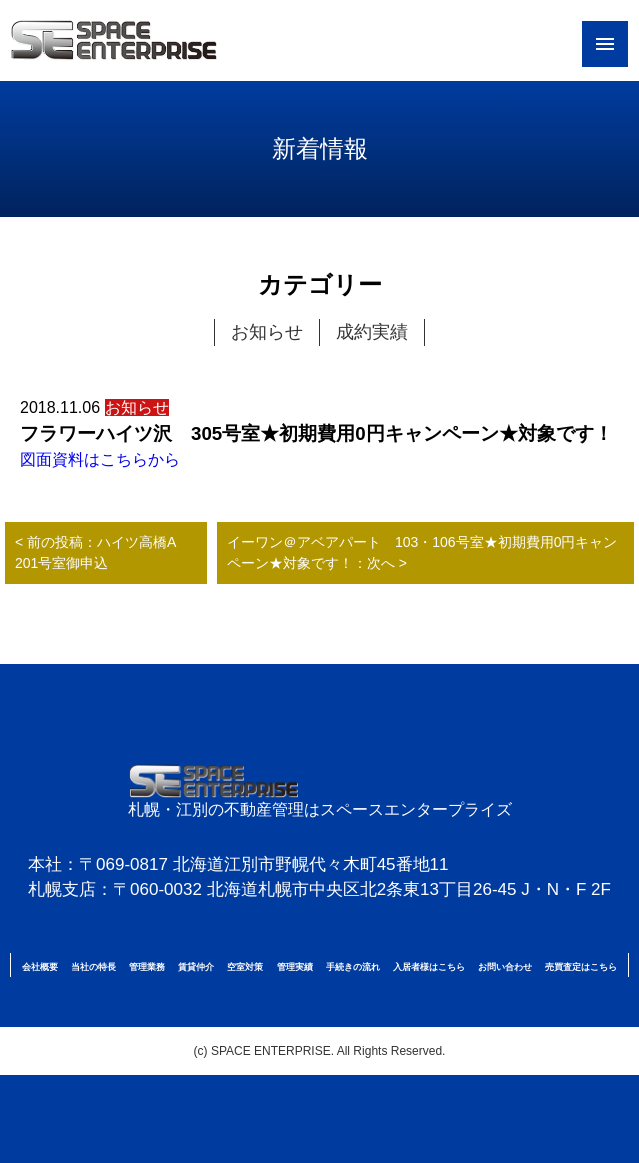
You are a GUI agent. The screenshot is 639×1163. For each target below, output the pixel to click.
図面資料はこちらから (100, 459)
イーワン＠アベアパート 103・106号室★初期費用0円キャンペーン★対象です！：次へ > (422, 552)
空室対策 (245, 967)
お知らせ (267, 332)
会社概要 (40, 967)
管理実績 (295, 967)
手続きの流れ (353, 967)
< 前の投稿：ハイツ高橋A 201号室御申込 (102, 552)
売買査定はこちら (581, 967)
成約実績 (372, 332)
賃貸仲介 (196, 967)
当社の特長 (93, 967)
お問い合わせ (505, 967)
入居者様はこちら (429, 967)
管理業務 (147, 967)
